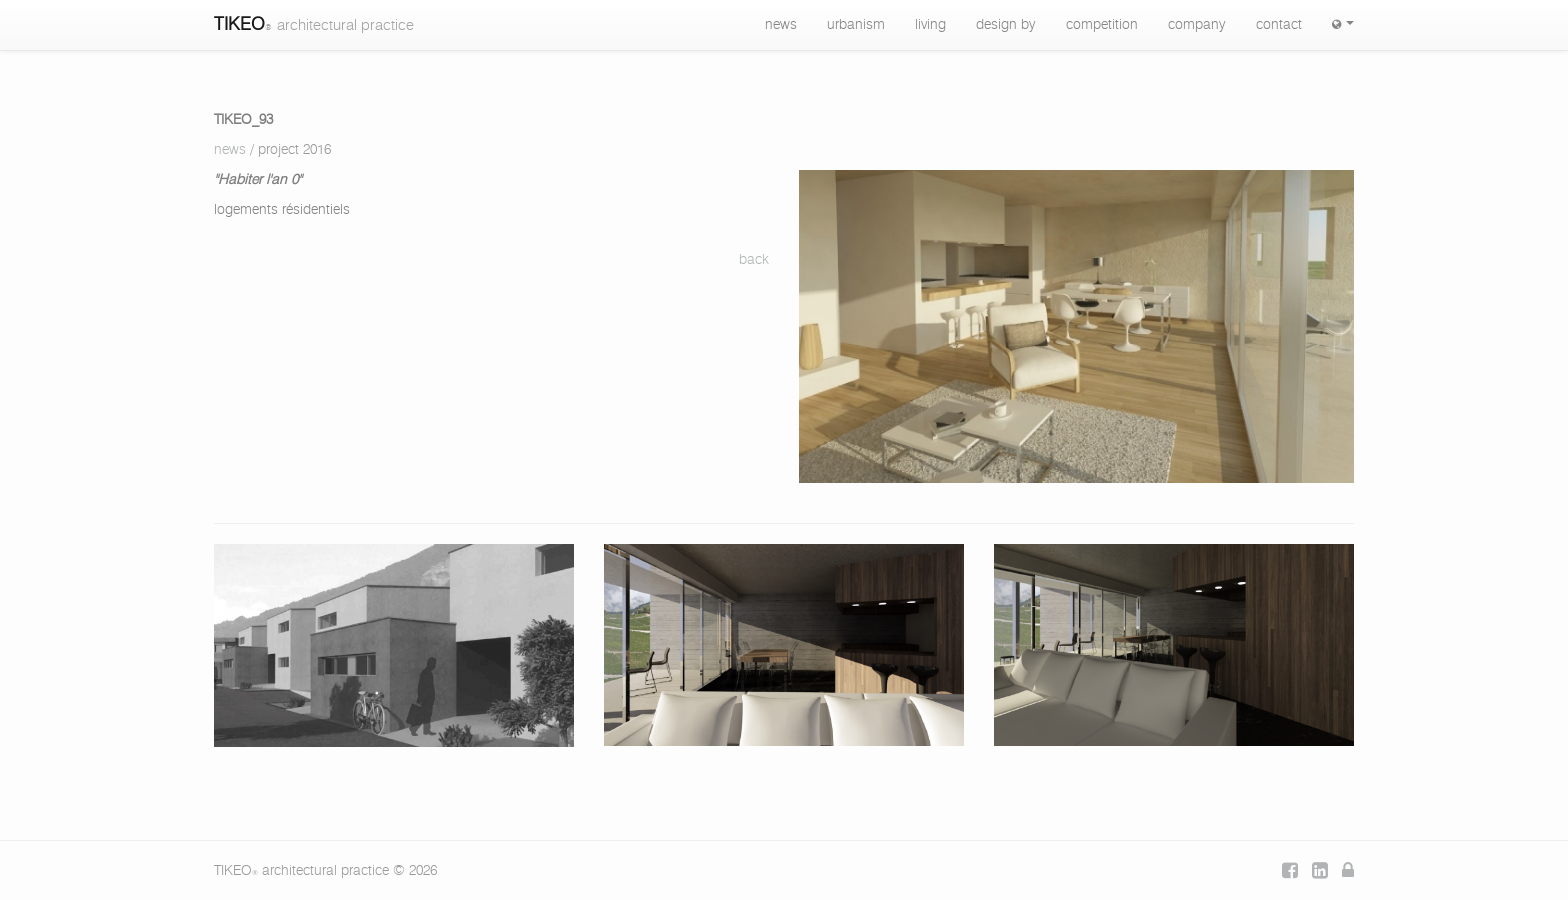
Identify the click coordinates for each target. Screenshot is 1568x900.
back (754, 260)
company (1197, 25)
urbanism (856, 25)
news (781, 25)
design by (1006, 25)
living (930, 25)
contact (1279, 25)
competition (1102, 25)
